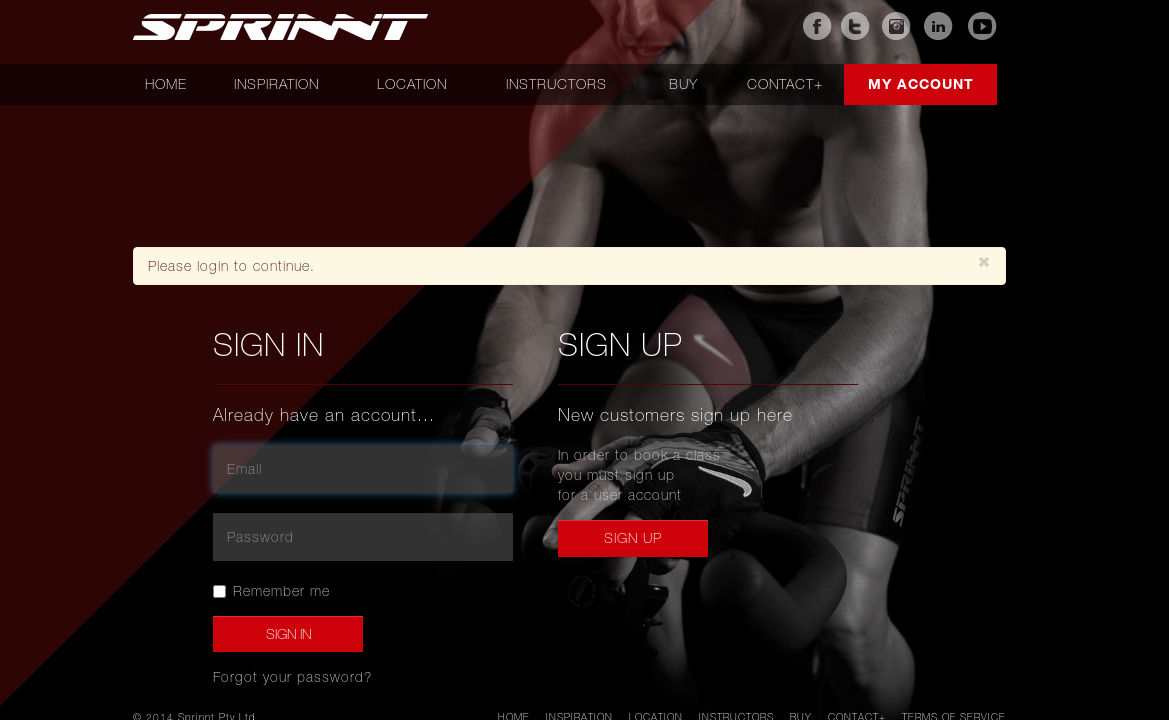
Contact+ (785, 84)
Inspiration (276, 84)
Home (166, 84)
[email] (363, 469)
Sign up (633, 538)
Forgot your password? (292, 677)
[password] (363, 537)
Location (412, 84)
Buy (683, 84)
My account (921, 83)
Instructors (556, 84)
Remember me (271, 591)
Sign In (288, 634)
